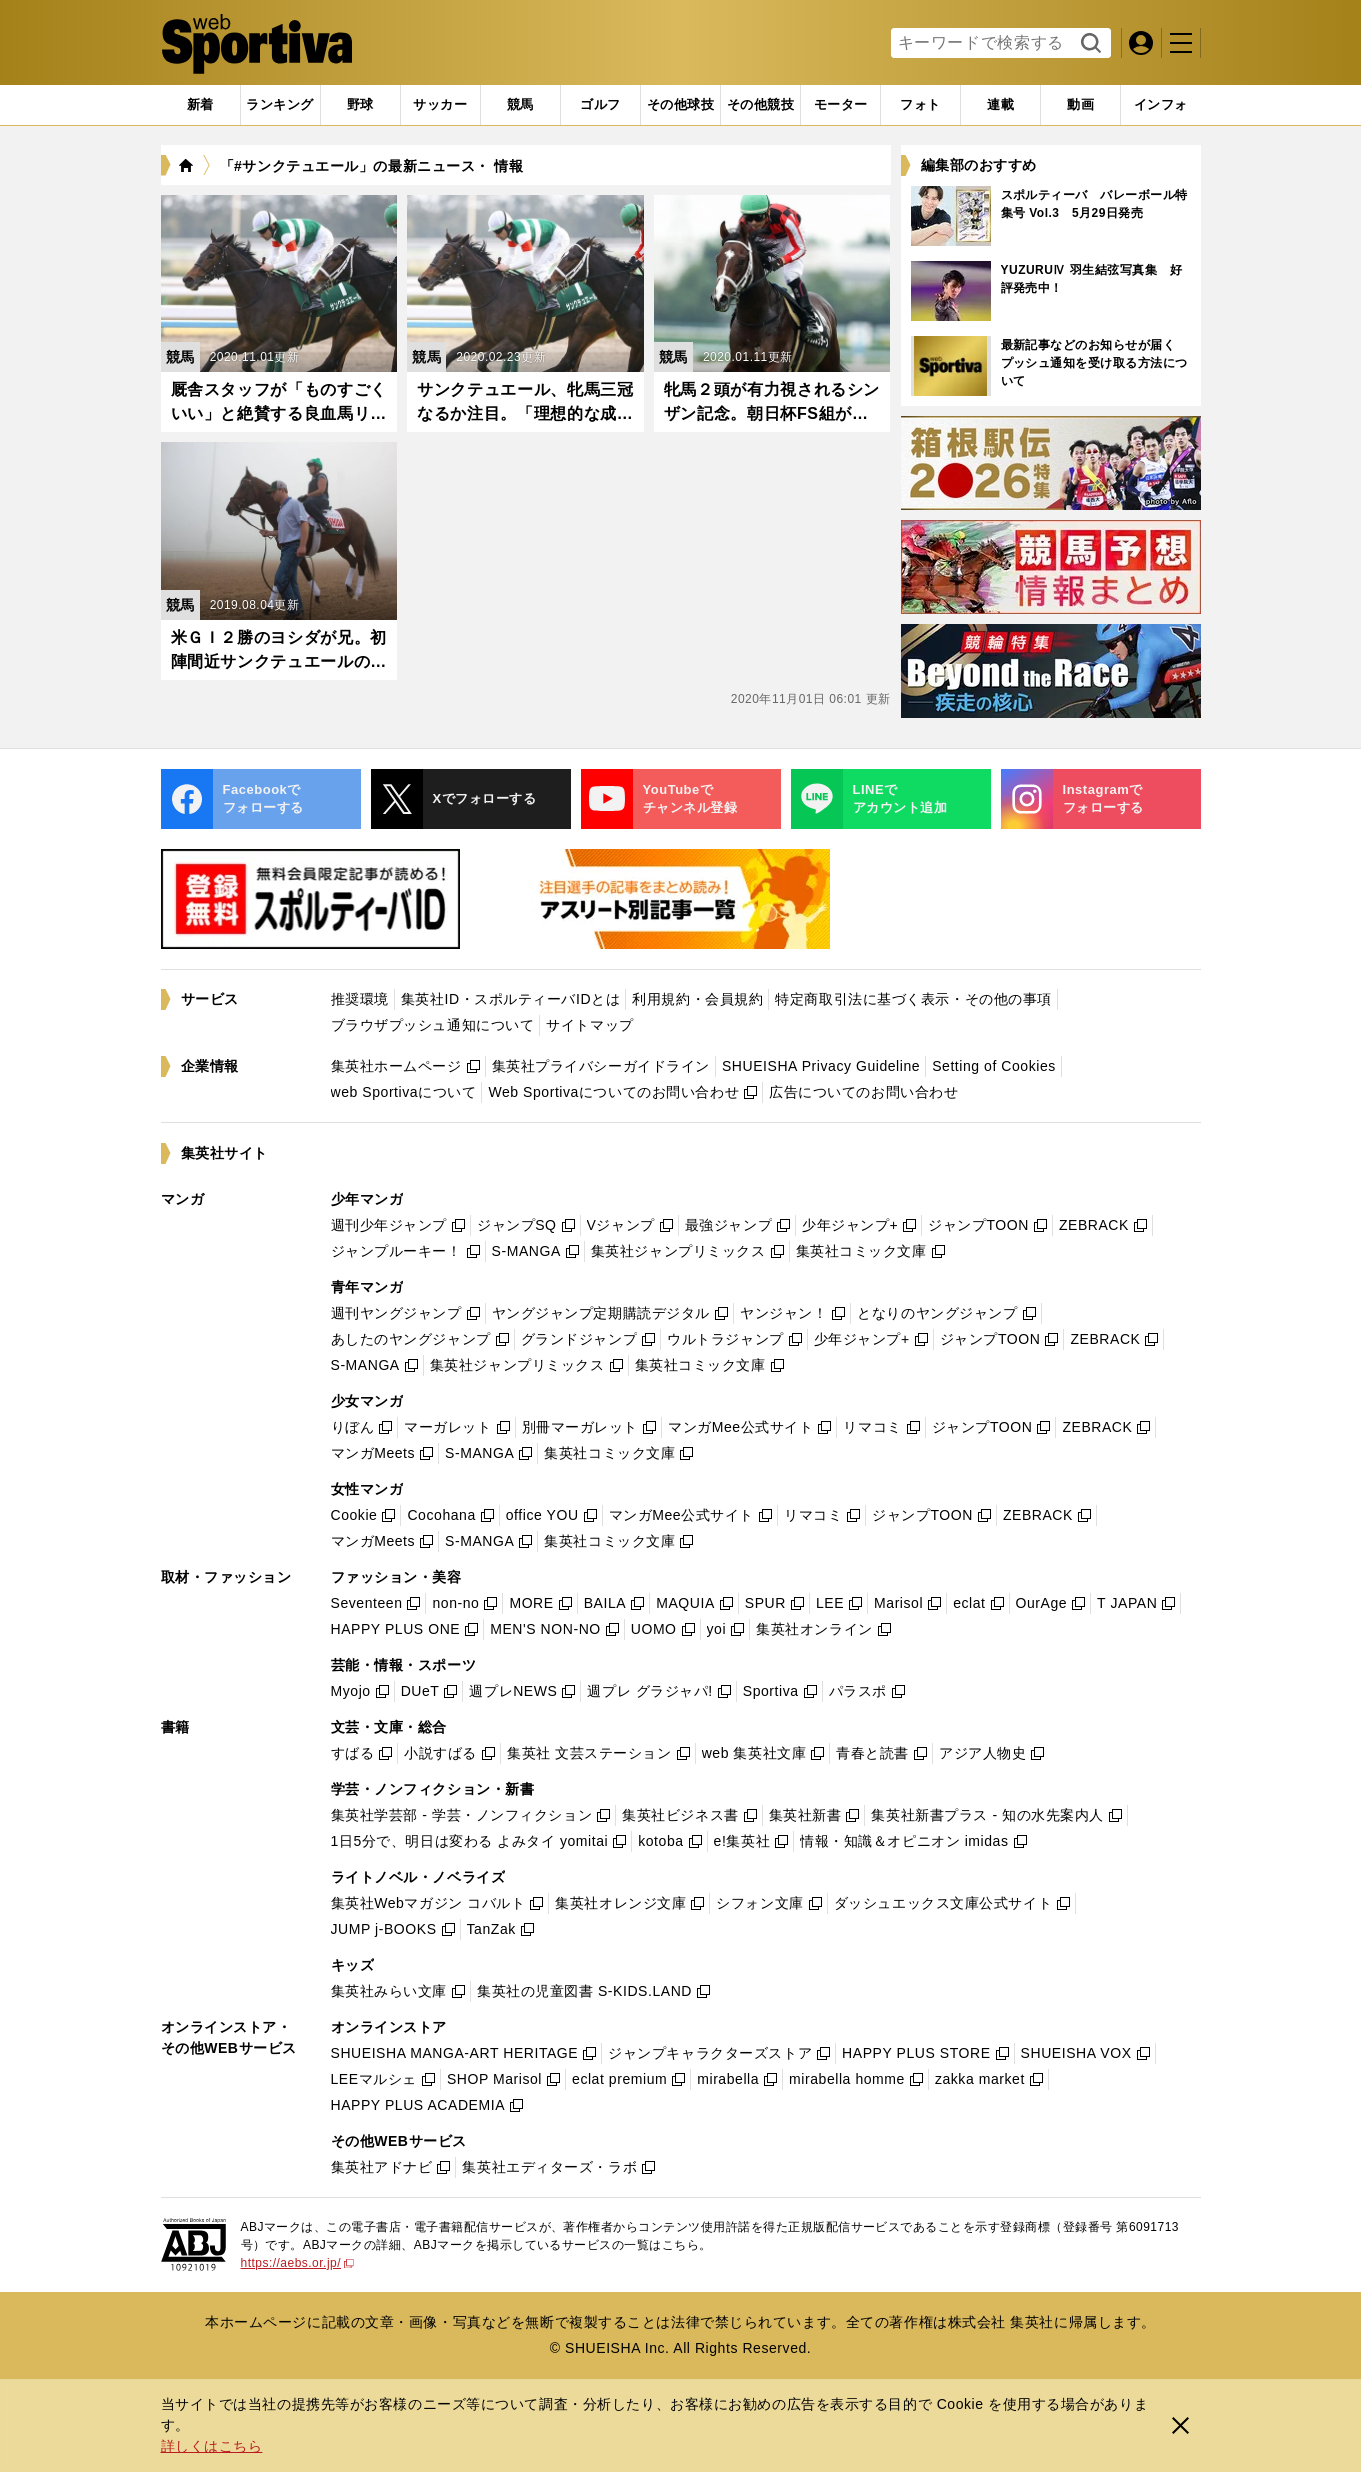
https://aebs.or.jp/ (298, 2263)
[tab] (360, 105)
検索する (1088, 44)
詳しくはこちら (212, 2446)
